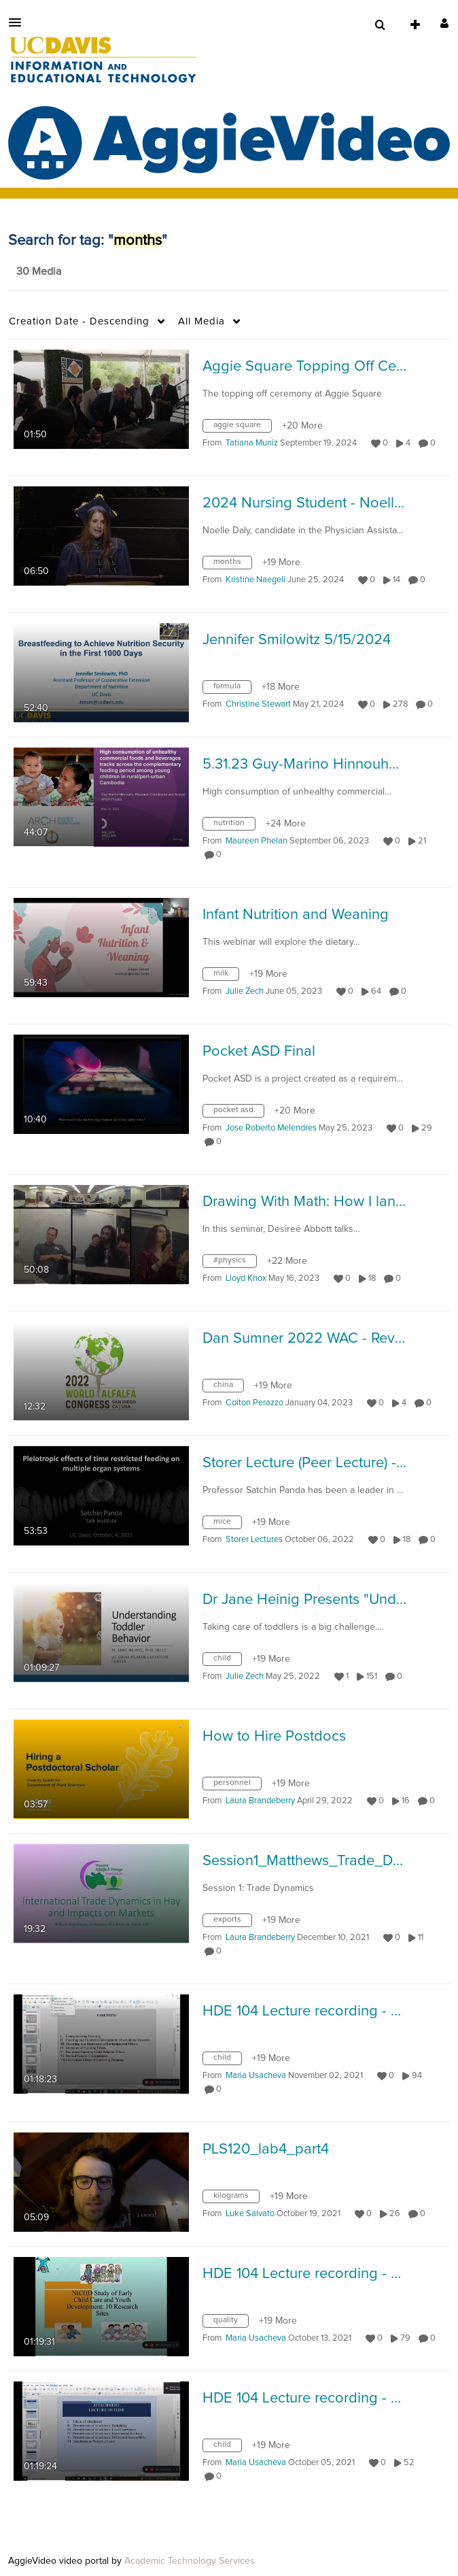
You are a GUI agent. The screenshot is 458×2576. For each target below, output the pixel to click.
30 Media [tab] (38, 271)
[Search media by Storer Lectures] (254, 1539)
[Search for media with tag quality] (230, 2323)
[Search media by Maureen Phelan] (256, 841)
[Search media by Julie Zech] (245, 991)
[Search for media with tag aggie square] (242, 428)
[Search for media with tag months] (232, 565)
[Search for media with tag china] (228, 1388)
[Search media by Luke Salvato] (250, 2213)
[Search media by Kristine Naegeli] (255, 579)
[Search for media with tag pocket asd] (238, 1113)
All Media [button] (201, 321)
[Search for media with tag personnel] (237, 1786)
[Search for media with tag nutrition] (234, 826)
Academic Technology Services (189, 2561)
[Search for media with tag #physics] (234, 1264)
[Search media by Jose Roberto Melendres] (271, 1128)
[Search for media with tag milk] (225, 977)
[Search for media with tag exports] (232, 1923)
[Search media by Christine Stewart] (258, 704)
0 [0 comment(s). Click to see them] (435, 443)
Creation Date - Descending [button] (79, 321)
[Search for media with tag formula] (232, 690)
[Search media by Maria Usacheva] (256, 2075)
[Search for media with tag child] (227, 1662)
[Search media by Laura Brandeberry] (260, 1800)
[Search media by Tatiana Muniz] (252, 443)
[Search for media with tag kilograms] (236, 2199)
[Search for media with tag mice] (227, 1525)
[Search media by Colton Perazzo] (254, 1403)
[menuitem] (380, 25)
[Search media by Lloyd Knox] (246, 1278)
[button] (19, 22)
